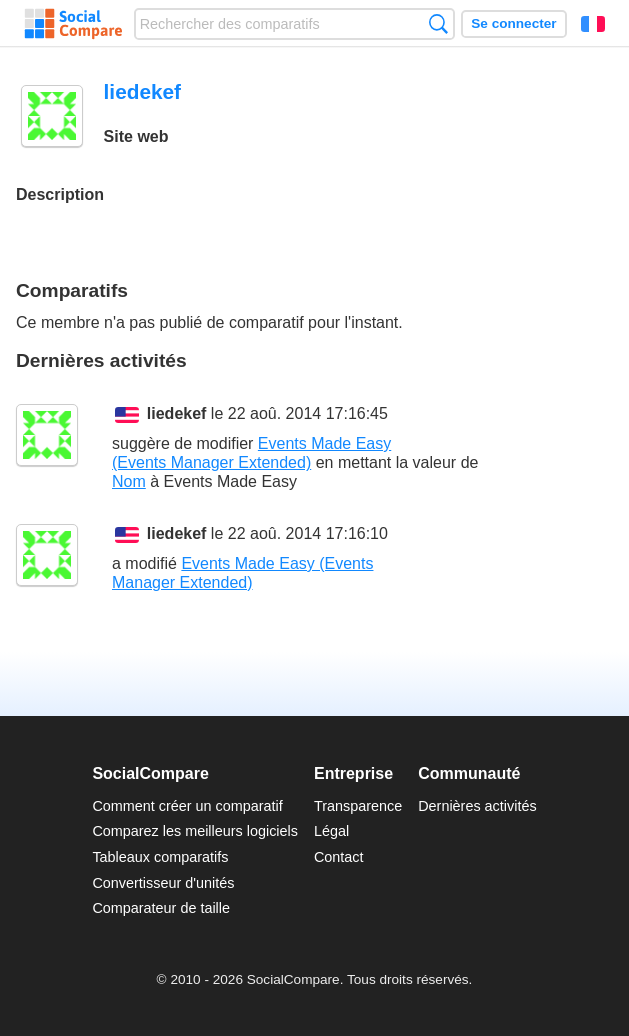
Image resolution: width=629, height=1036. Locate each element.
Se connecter (513, 23)
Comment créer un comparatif (187, 806)
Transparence (358, 806)
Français (593, 24)
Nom (129, 481)
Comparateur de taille (161, 908)
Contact (339, 857)
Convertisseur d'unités (163, 883)
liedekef (177, 413)
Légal (331, 831)
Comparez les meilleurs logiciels (195, 831)
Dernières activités (477, 806)
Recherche (438, 23)
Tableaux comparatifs (160, 857)
